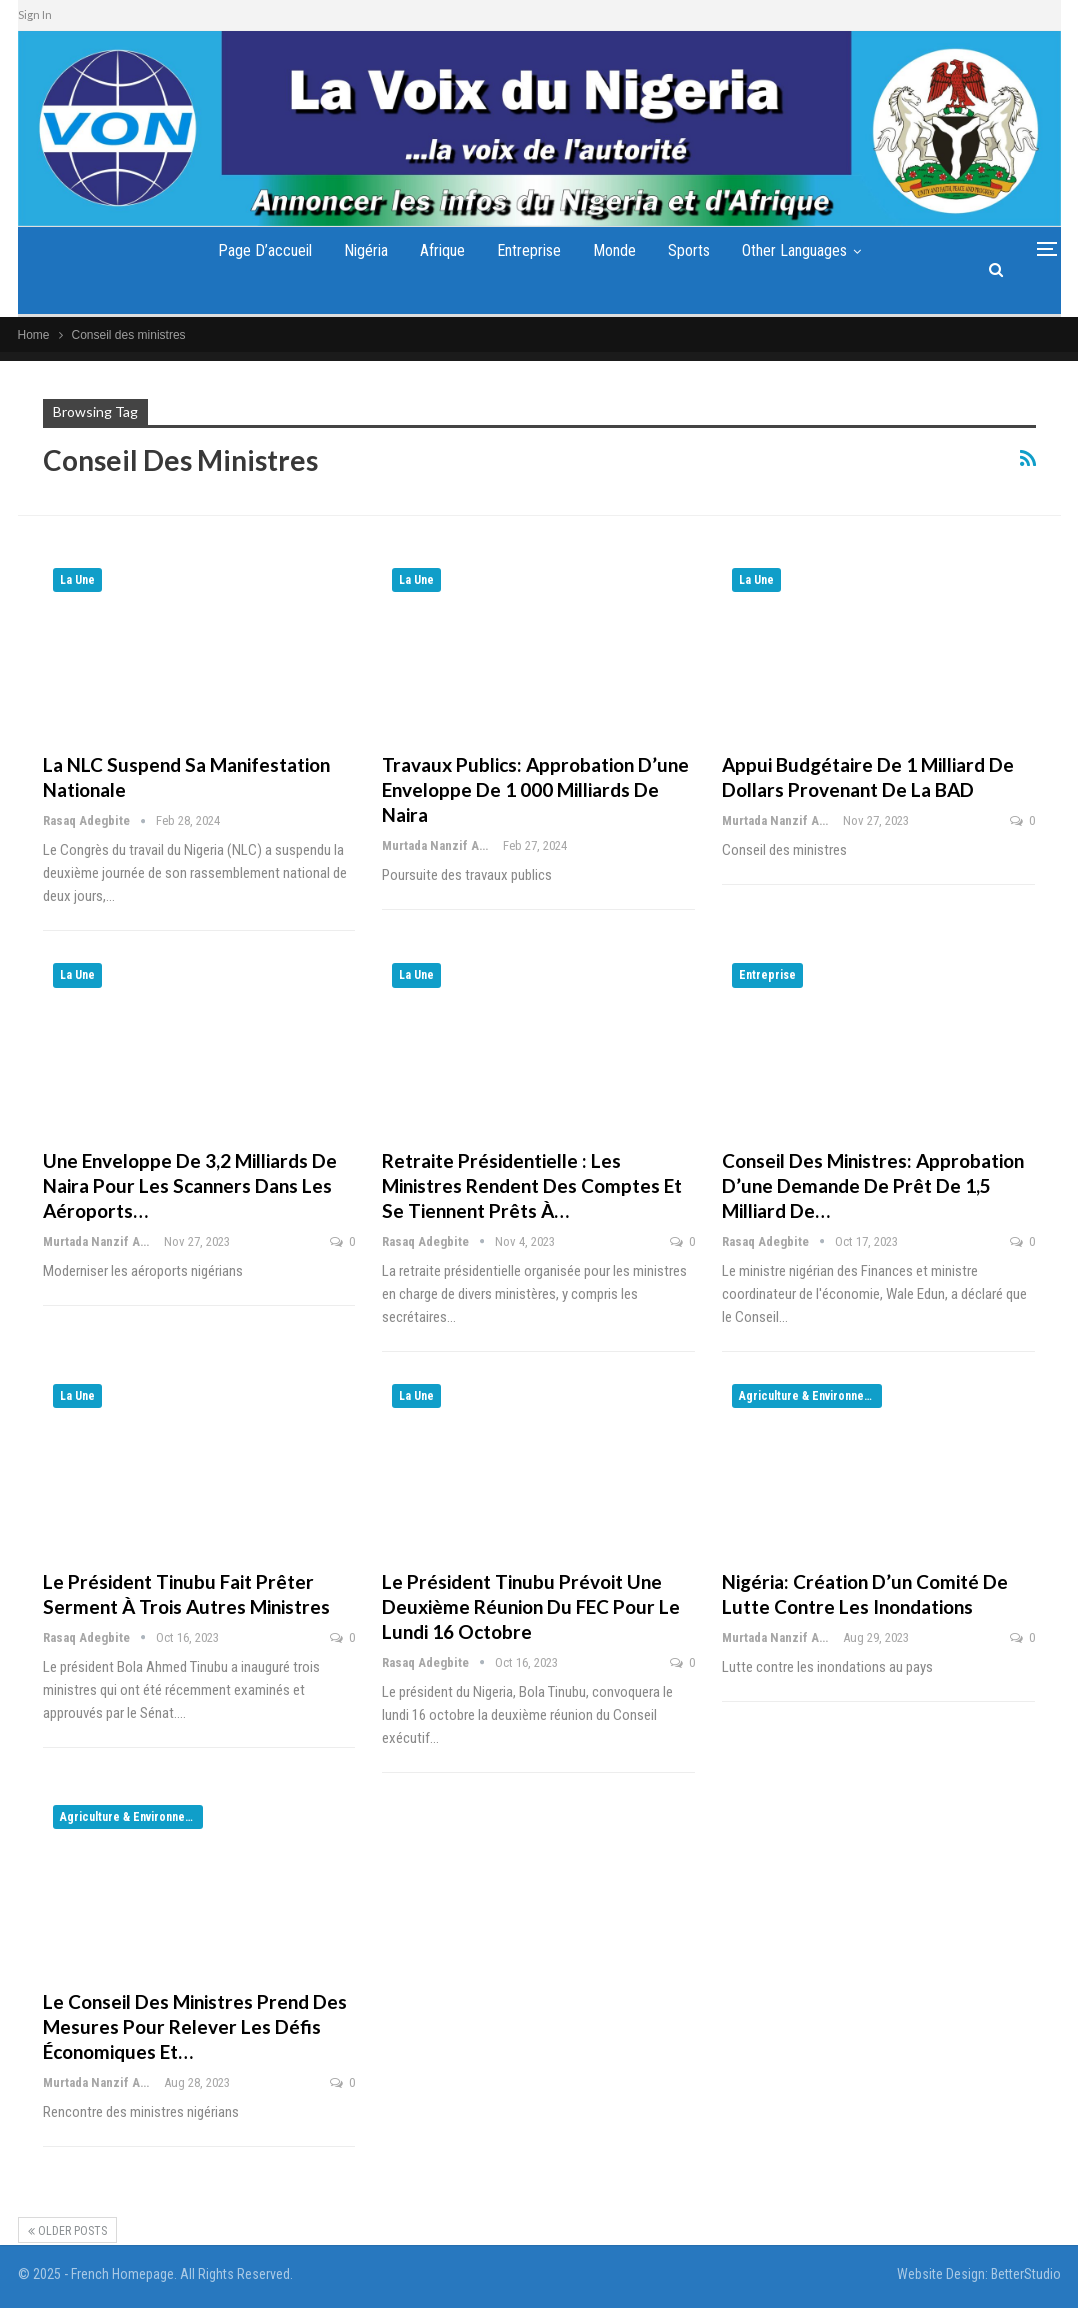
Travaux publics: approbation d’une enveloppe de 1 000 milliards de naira (535, 789)
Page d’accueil (252, 250)
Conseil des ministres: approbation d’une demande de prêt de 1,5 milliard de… (873, 1185)
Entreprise (529, 250)
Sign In (35, 14)
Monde (618, 250)
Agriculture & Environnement (810, 1396)
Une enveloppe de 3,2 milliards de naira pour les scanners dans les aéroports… (190, 1185)
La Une (77, 580)
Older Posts (67, 2231)
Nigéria (357, 250)
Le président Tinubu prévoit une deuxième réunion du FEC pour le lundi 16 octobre (531, 1606)
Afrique (437, 250)
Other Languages (806, 250)
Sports (697, 250)
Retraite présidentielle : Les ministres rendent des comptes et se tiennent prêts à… (532, 1185)
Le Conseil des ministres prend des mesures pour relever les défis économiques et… (195, 2026)
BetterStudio (1026, 2274)
